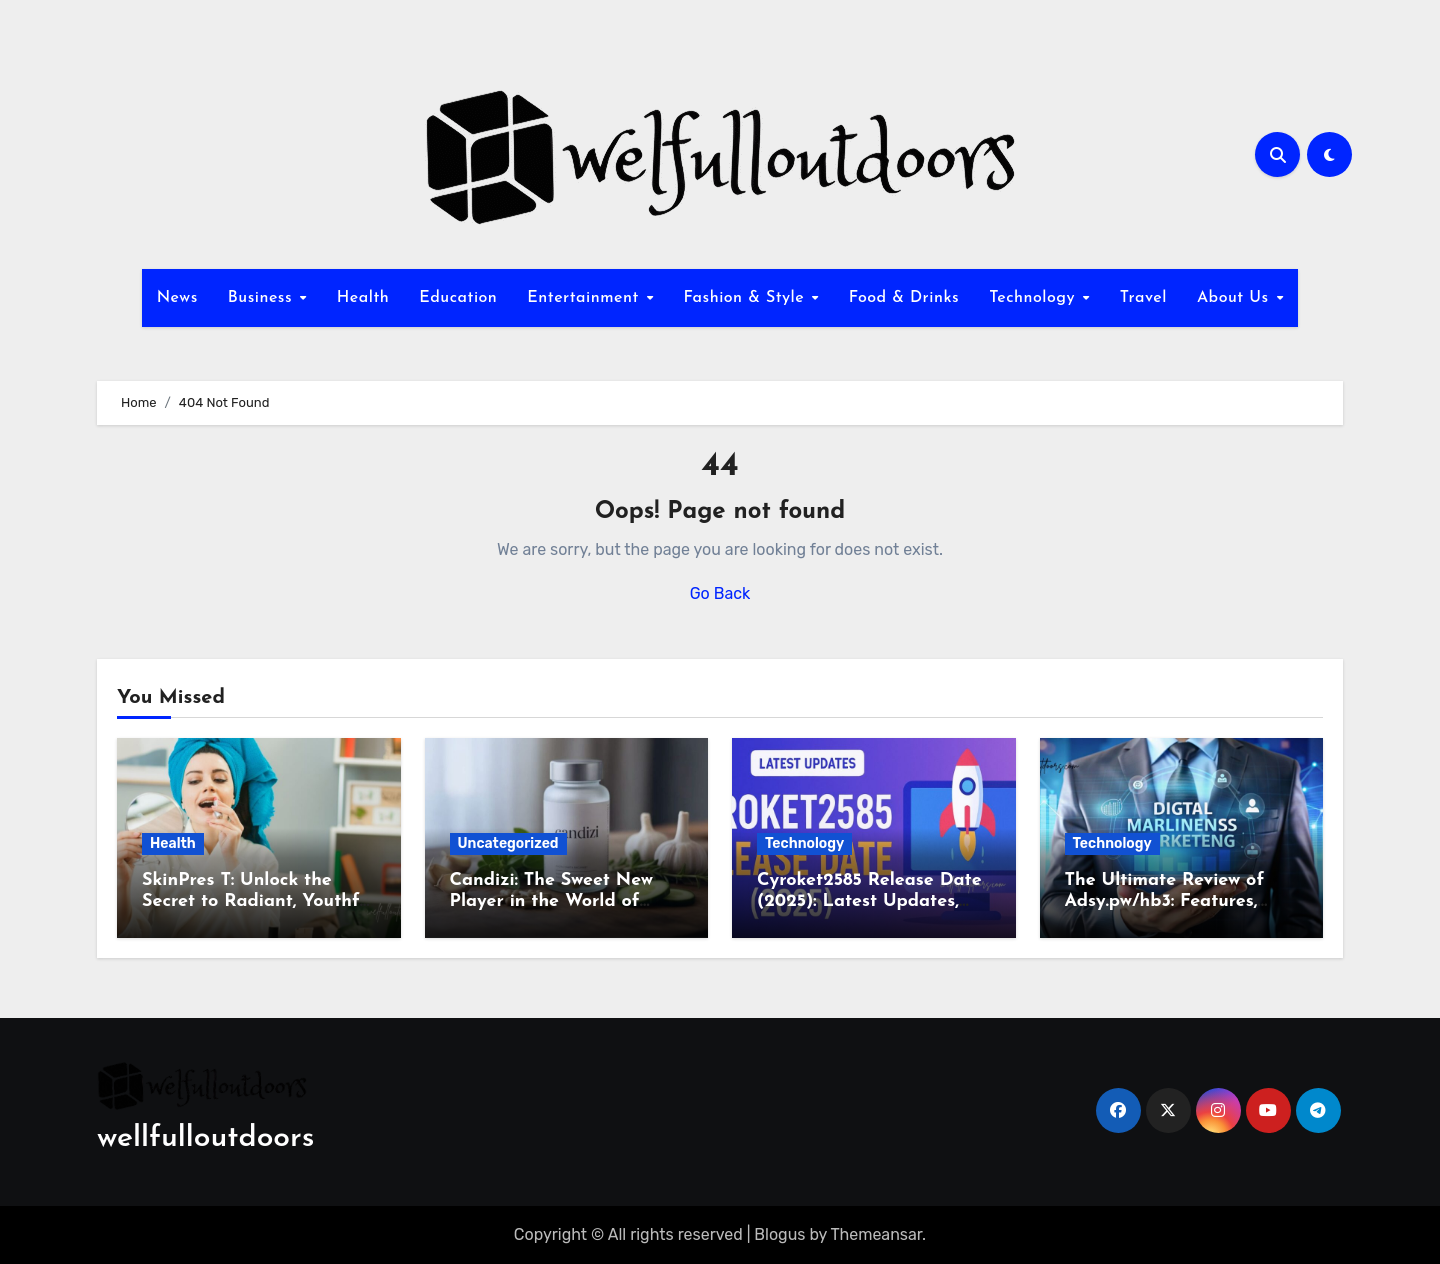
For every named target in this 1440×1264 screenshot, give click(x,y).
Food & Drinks (904, 298)
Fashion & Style (746, 298)
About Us (1235, 298)
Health (363, 298)
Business (263, 298)
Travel (1143, 298)
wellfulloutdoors (205, 1138)
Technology (1034, 298)
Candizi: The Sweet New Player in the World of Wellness (552, 902)
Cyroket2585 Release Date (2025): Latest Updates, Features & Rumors (869, 902)
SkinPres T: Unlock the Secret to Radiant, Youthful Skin (258, 902)
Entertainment (585, 298)
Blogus (779, 1234)
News (177, 298)
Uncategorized (508, 843)
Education (458, 298)
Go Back (720, 593)
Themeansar (877, 1234)
